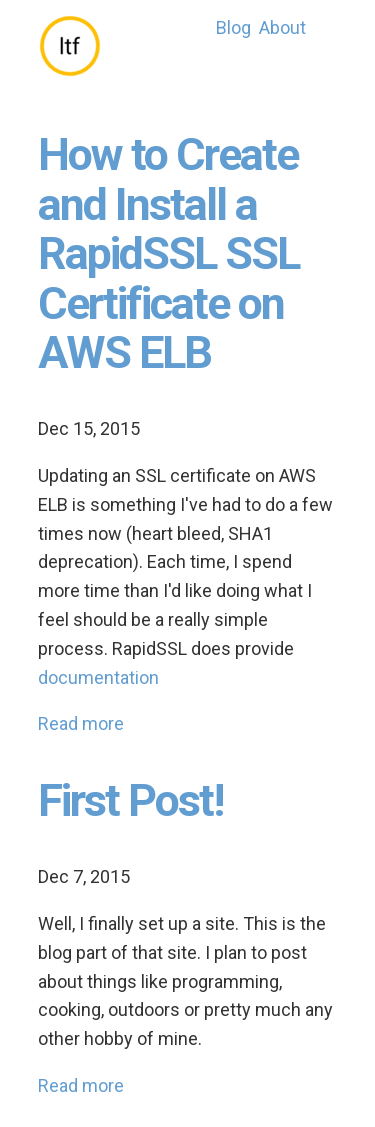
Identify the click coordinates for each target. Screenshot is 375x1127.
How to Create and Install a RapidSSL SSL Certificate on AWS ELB (168, 253)
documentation (98, 677)
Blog (233, 27)
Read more (81, 723)
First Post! (130, 800)
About (282, 27)
